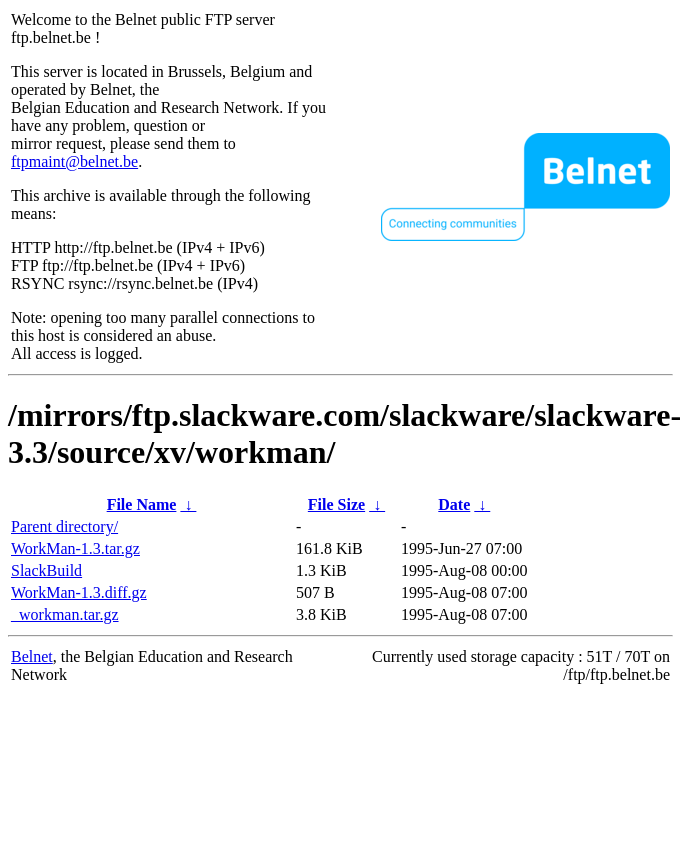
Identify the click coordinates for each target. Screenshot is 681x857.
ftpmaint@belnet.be (74, 161)
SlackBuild (46, 570)
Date (454, 504)
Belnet (32, 656)
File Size (336, 504)
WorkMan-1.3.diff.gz (79, 592)
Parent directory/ (64, 526)
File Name (142, 504)
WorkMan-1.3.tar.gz (75, 548)
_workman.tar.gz (65, 614)
